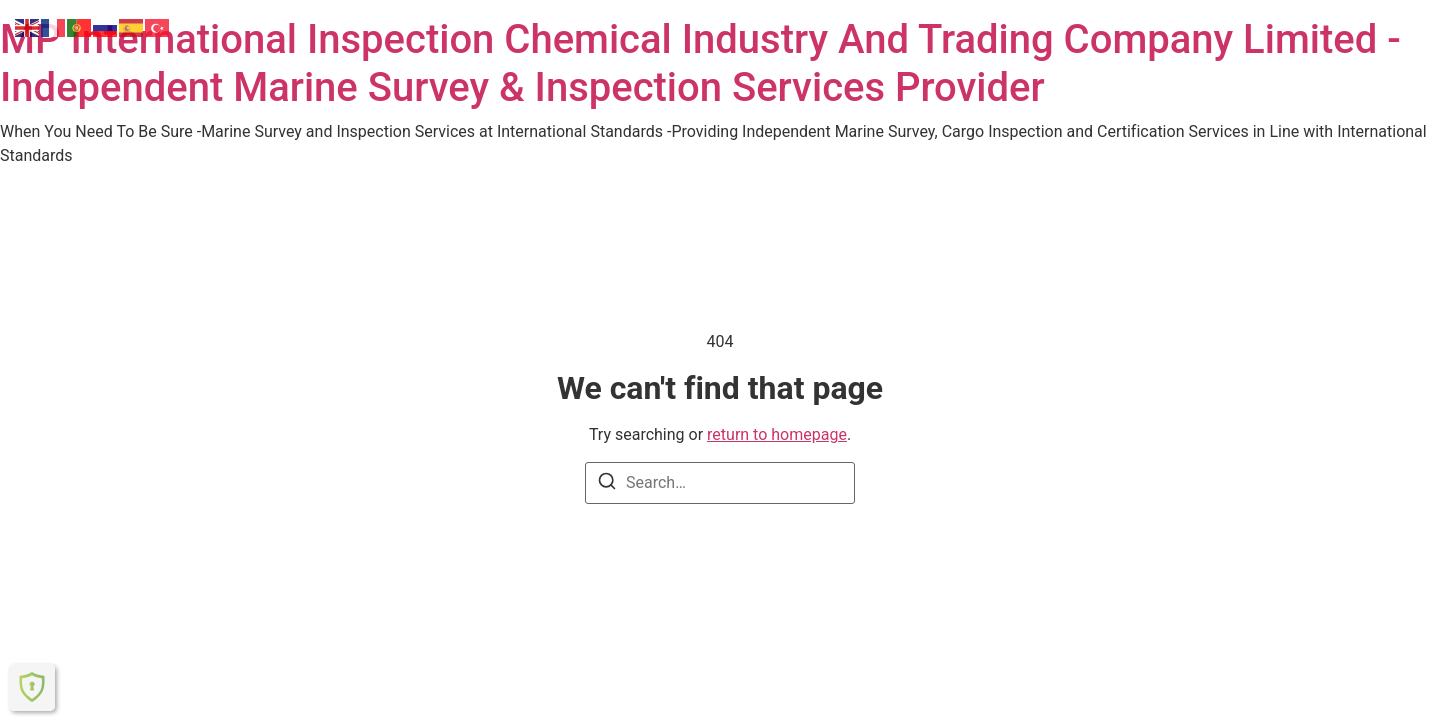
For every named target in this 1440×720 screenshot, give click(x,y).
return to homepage (777, 434)
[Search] (607, 484)
